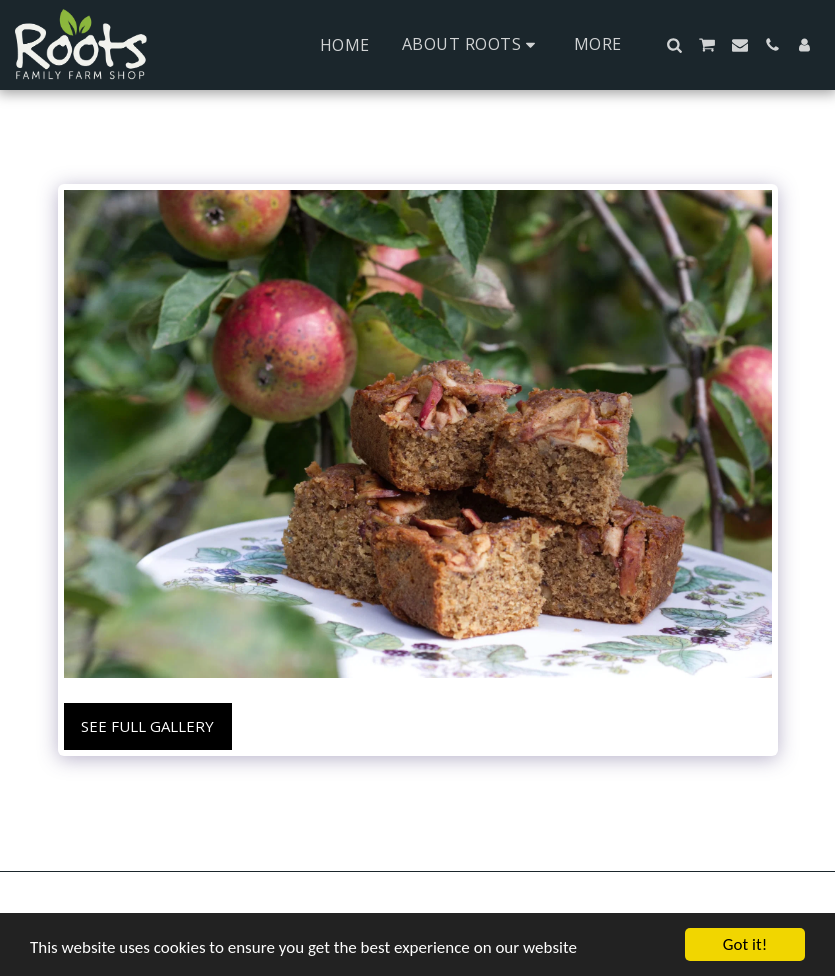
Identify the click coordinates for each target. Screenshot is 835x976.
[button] (472, 44)
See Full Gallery (147, 726)
